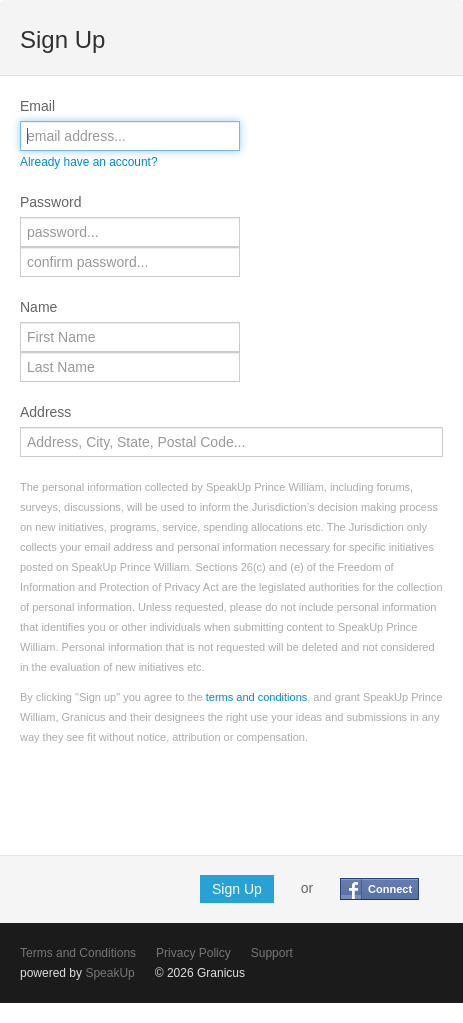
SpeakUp (109, 973)
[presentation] (172, 796)
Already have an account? (89, 162)
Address (45, 412)
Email (37, 106)
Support (272, 953)
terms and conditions (257, 697)
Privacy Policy (193, 953)
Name (38, 307)
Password (50, 202)
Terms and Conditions (78, 953)
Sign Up (237, 889)
